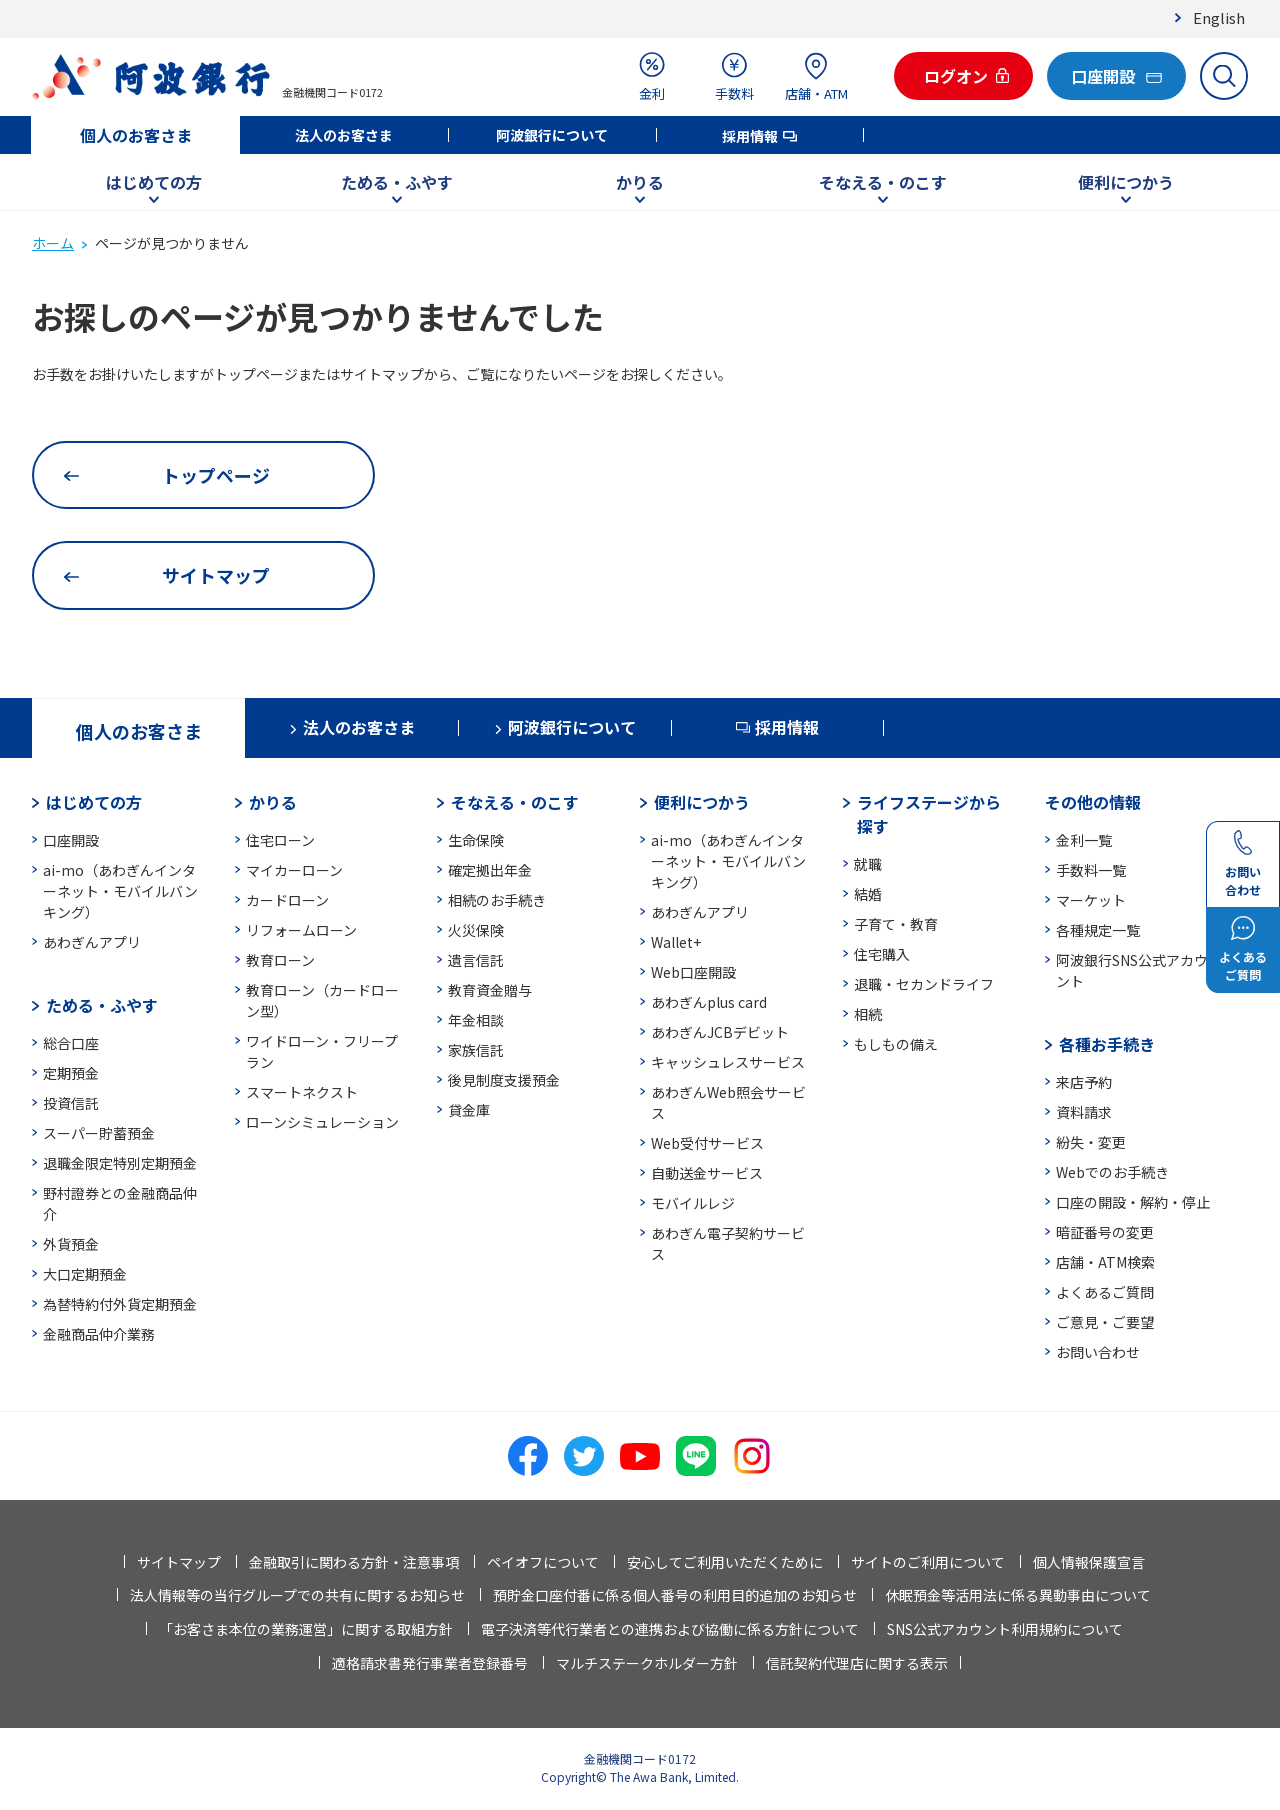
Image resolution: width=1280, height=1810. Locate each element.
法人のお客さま (344, 135)
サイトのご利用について (928, 1562)
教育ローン (280, 960)
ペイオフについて (543, 1562)
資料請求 (1084, 1112)
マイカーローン (294, 870)
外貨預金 (71, 1244)
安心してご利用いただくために (725, 1562)
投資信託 (71, 1103)
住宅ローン (280, 840)
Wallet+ (676, 942)
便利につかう (1126, 182)
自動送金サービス (707, 1173)
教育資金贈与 (490, 990)
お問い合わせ (1098, 1352)
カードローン (287, 900)
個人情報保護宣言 (1089, 1562)
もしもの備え (896, 1044)
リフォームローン (301, 930)
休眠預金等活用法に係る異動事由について (1018, 1595)
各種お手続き (1107, 1044)
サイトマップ (179, 1562)
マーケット (1091, 900)
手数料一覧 (1091, 870)
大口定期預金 (85, 1274)
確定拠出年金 (490, 870)
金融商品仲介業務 (99, 1334)
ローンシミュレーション (322, 1122)
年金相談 (476, 1020)
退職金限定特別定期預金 (120, 1163)
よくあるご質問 (1105, 1292)
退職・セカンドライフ (924, 984)
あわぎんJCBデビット (720, 1032)
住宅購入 (882, 954)
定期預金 (71, 1073)
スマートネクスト (302, 1092)
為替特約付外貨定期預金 (120, 1304)
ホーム (53, 243)
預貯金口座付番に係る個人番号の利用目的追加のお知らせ (675, 1595)
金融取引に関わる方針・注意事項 (354, 1562)
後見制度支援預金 (504, 1080)
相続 (868, 1014)
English (1219, 17)
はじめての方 (154, 182)
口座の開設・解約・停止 (1133, 1202)
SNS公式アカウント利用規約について (1005, 1629)
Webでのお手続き (1112, 1172)
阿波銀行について (552, 135)
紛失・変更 (1091, 1142)
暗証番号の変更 (1105, 1232)
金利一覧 (1084, 840)
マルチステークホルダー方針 (647, 1663)
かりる (640, 182)
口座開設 (71, 840)
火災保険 (476, 930)
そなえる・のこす (883, 182)
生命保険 (476, 840)
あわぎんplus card (709, 1002)
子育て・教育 (896, 924)
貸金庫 (469, 1110)
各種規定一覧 (1098, 930)
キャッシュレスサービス (728, 1062)
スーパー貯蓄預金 (99, 1133)
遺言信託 (476, 960)
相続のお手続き (497, 900)
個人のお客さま (136, 135)
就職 (868, 864)
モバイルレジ (693, 1203)
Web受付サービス (707, 1143)
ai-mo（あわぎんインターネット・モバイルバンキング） (120, 891)
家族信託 (476, 1050)
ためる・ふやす (397, 182)
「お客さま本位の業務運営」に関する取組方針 (306, 1629)
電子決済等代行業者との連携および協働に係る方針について (670, 1629)
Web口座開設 (693, 972)
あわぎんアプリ (92, 942)
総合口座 (71, 1043)
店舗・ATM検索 (1105, 1262)
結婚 (868, 894)
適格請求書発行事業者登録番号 (430, 1663)
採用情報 (750, 136)
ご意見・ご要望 (1105, 1322)
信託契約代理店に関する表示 (857, 1663)
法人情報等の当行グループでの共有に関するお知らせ (297, 1595)
